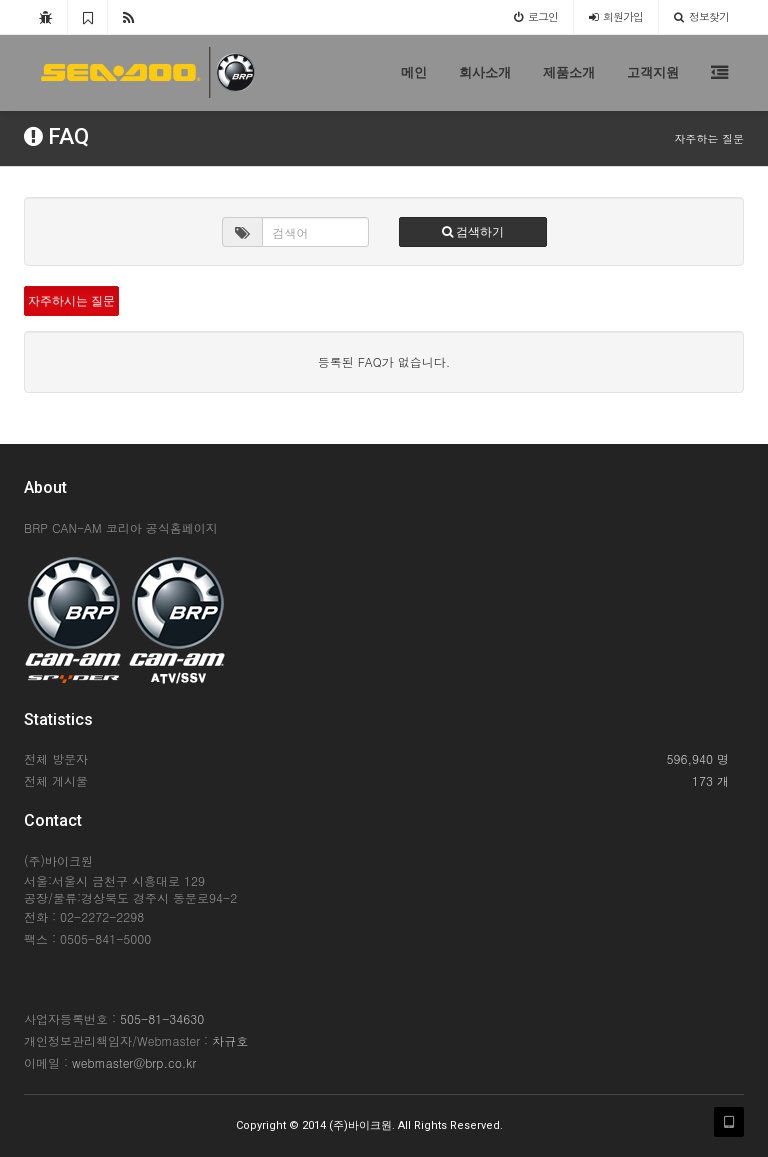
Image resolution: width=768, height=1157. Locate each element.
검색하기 (473, 232)
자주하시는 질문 (71, 301)
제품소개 (569, 72)
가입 (616, 16)
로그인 (536, 16)
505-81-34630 (162, 1018)
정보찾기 (701, 16)
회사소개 (485, 72)
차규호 (230, 1040)
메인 (414, 72)
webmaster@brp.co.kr (134, 1062)
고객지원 (653, 72)
